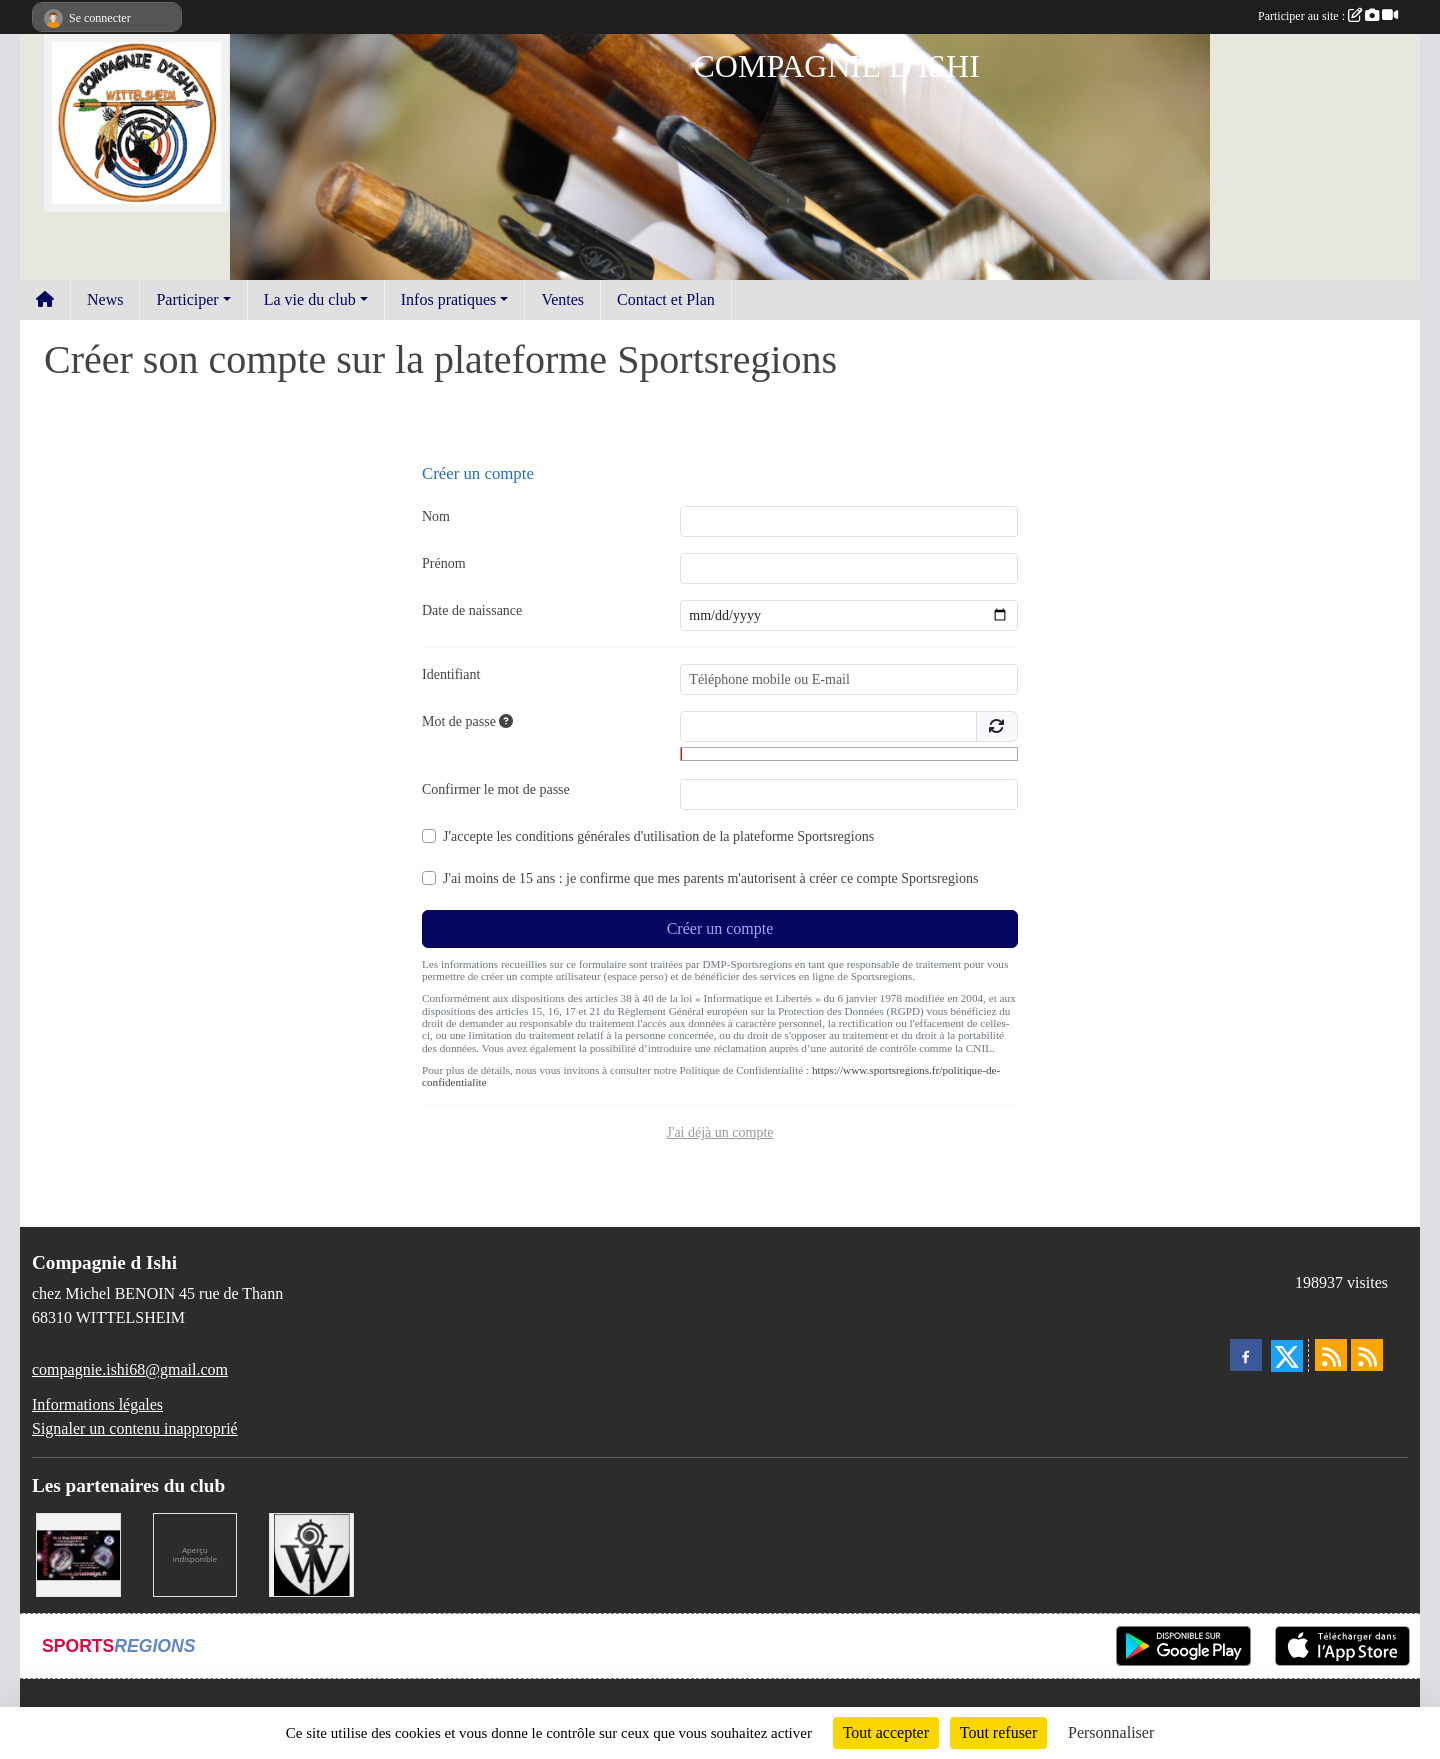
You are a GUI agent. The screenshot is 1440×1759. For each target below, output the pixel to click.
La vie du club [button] (310, 299)
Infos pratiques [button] (449, 299)
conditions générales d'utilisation (607, 836)
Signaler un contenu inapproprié (135, 1428)
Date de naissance (472, 610)
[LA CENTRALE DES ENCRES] (195, 1553)
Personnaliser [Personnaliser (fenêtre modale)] (1111, 1732)
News (105, 299)
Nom (436, 516)
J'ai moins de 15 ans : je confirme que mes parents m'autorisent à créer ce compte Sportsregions (710, 878)
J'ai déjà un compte (719, 1132)
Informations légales (97, 1404)
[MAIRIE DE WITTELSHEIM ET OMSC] (311, 1553)
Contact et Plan (666, 299)
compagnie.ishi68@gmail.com (130, 1369)
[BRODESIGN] (78, 1553)
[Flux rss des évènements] (1367, 1355)
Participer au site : (1328, 16)
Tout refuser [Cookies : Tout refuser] (999, 1732)
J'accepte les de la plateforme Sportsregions (658, 836)
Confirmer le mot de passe (496, 789)
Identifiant (451, 674)
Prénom (444, 563)
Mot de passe (467, 721)
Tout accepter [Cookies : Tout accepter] (886, 1732)
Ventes (562, 299)
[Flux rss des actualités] (1331, 1355)
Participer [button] (187, 299)
